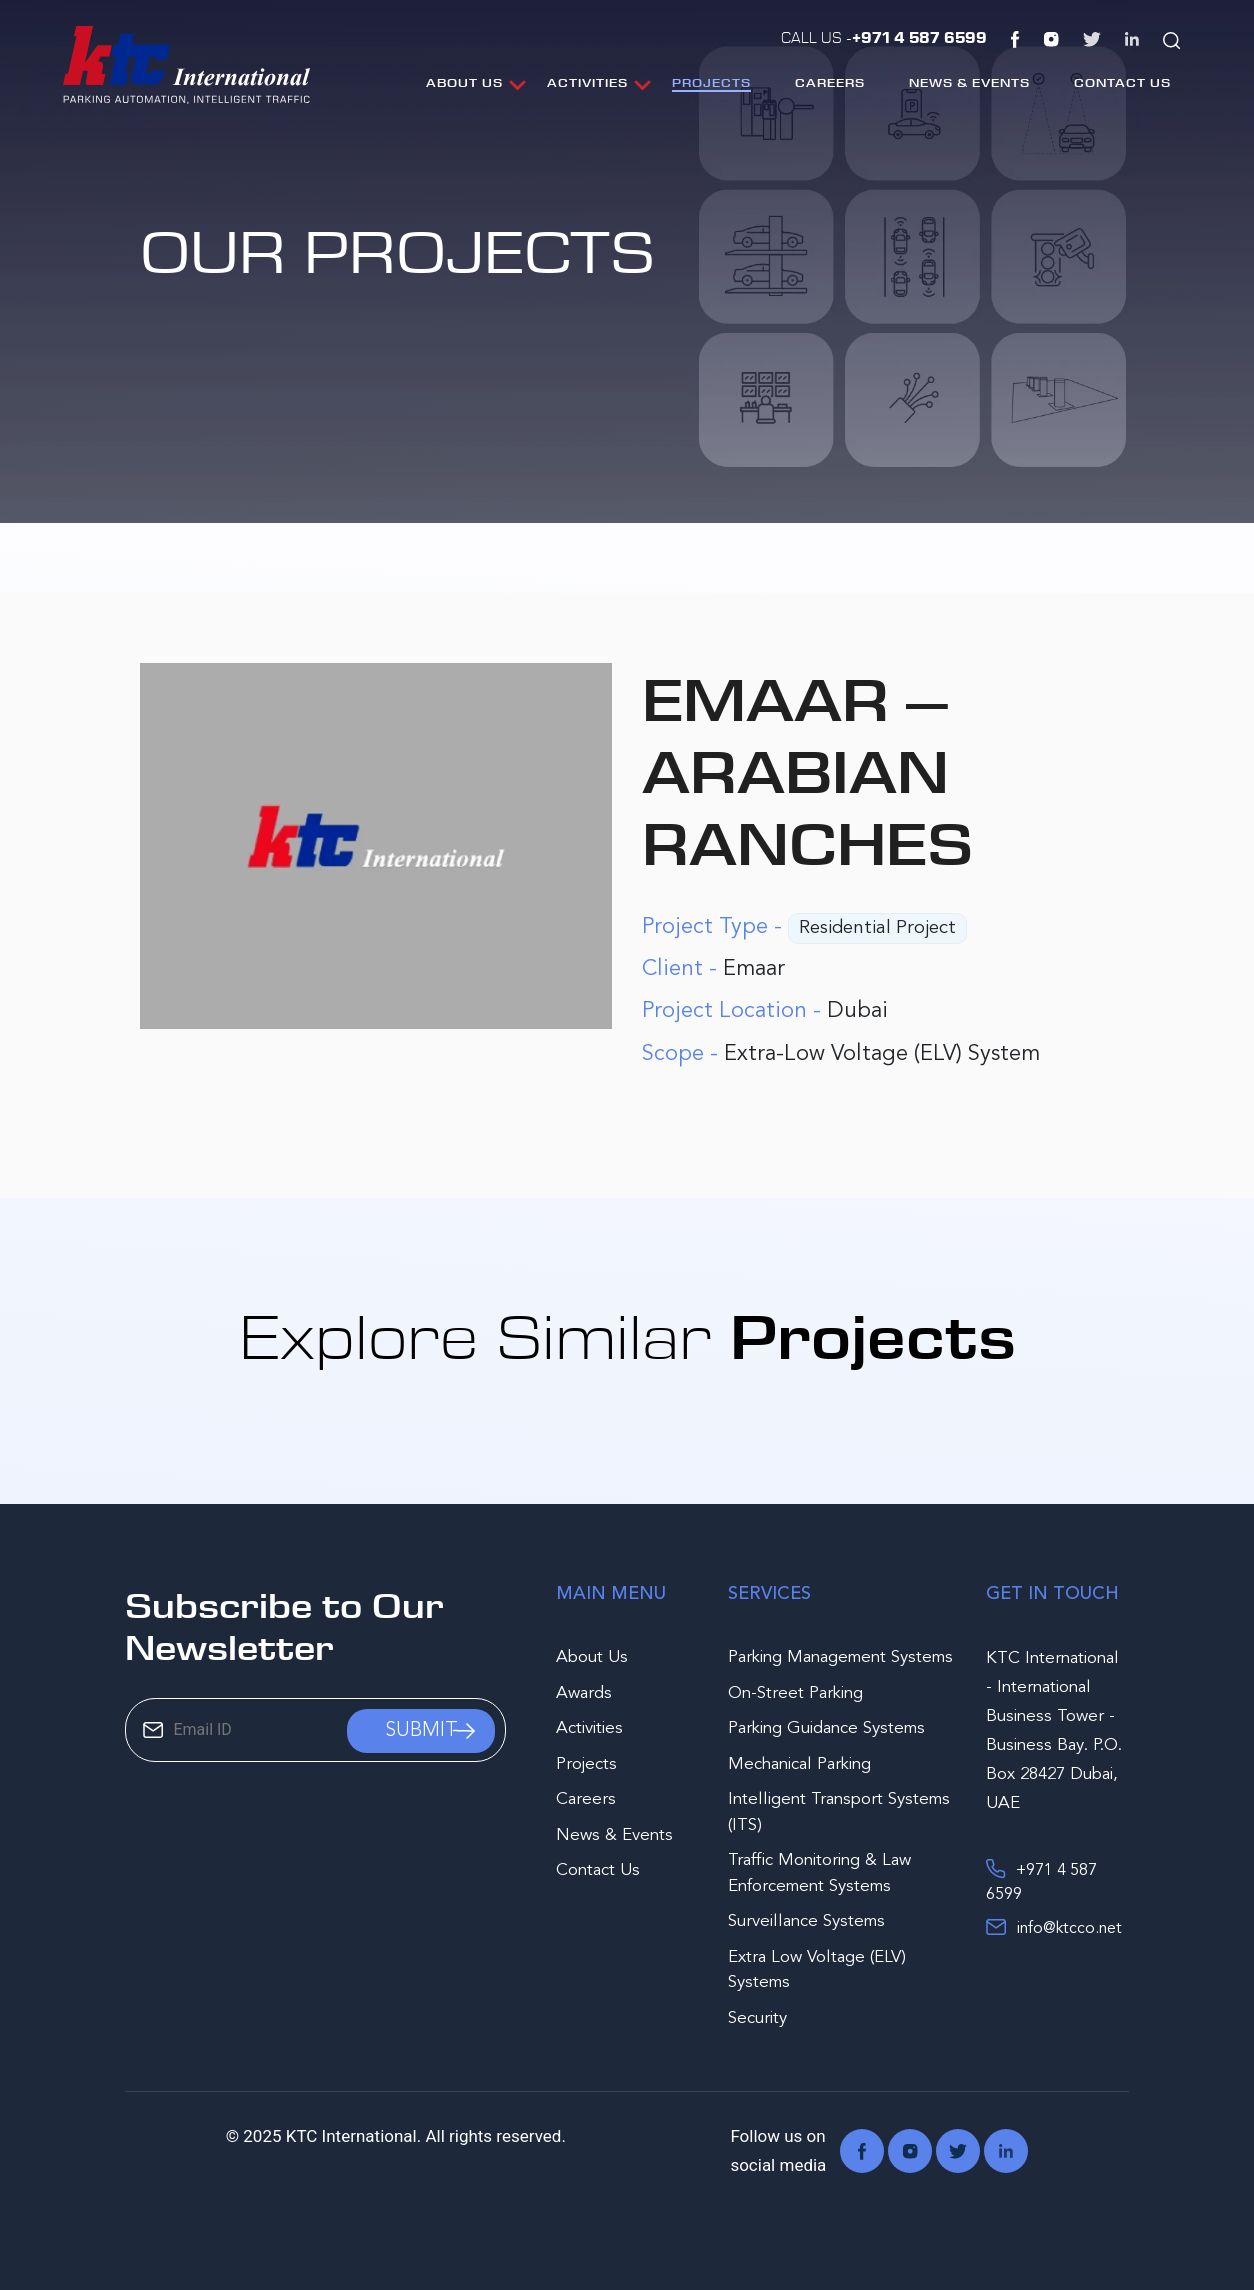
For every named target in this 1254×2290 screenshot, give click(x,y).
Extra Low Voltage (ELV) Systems (817, 1970)
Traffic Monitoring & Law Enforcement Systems (819, 1873)
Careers (830, 82)
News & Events (969, 82)
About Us (464, 82)
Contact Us (1122, 82)
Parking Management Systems (840, 1657)
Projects (711, 82)
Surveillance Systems (806, 1921)
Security (757, 2018)
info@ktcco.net (1054, 1927)
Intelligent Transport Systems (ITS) (839, 1812)
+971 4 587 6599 (1041, 1881)
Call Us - (884, 37)
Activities (587, 82)
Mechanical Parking (799, 1764)
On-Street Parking (795, 1693)
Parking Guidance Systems (826, 1728)
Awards (584, 1693)
